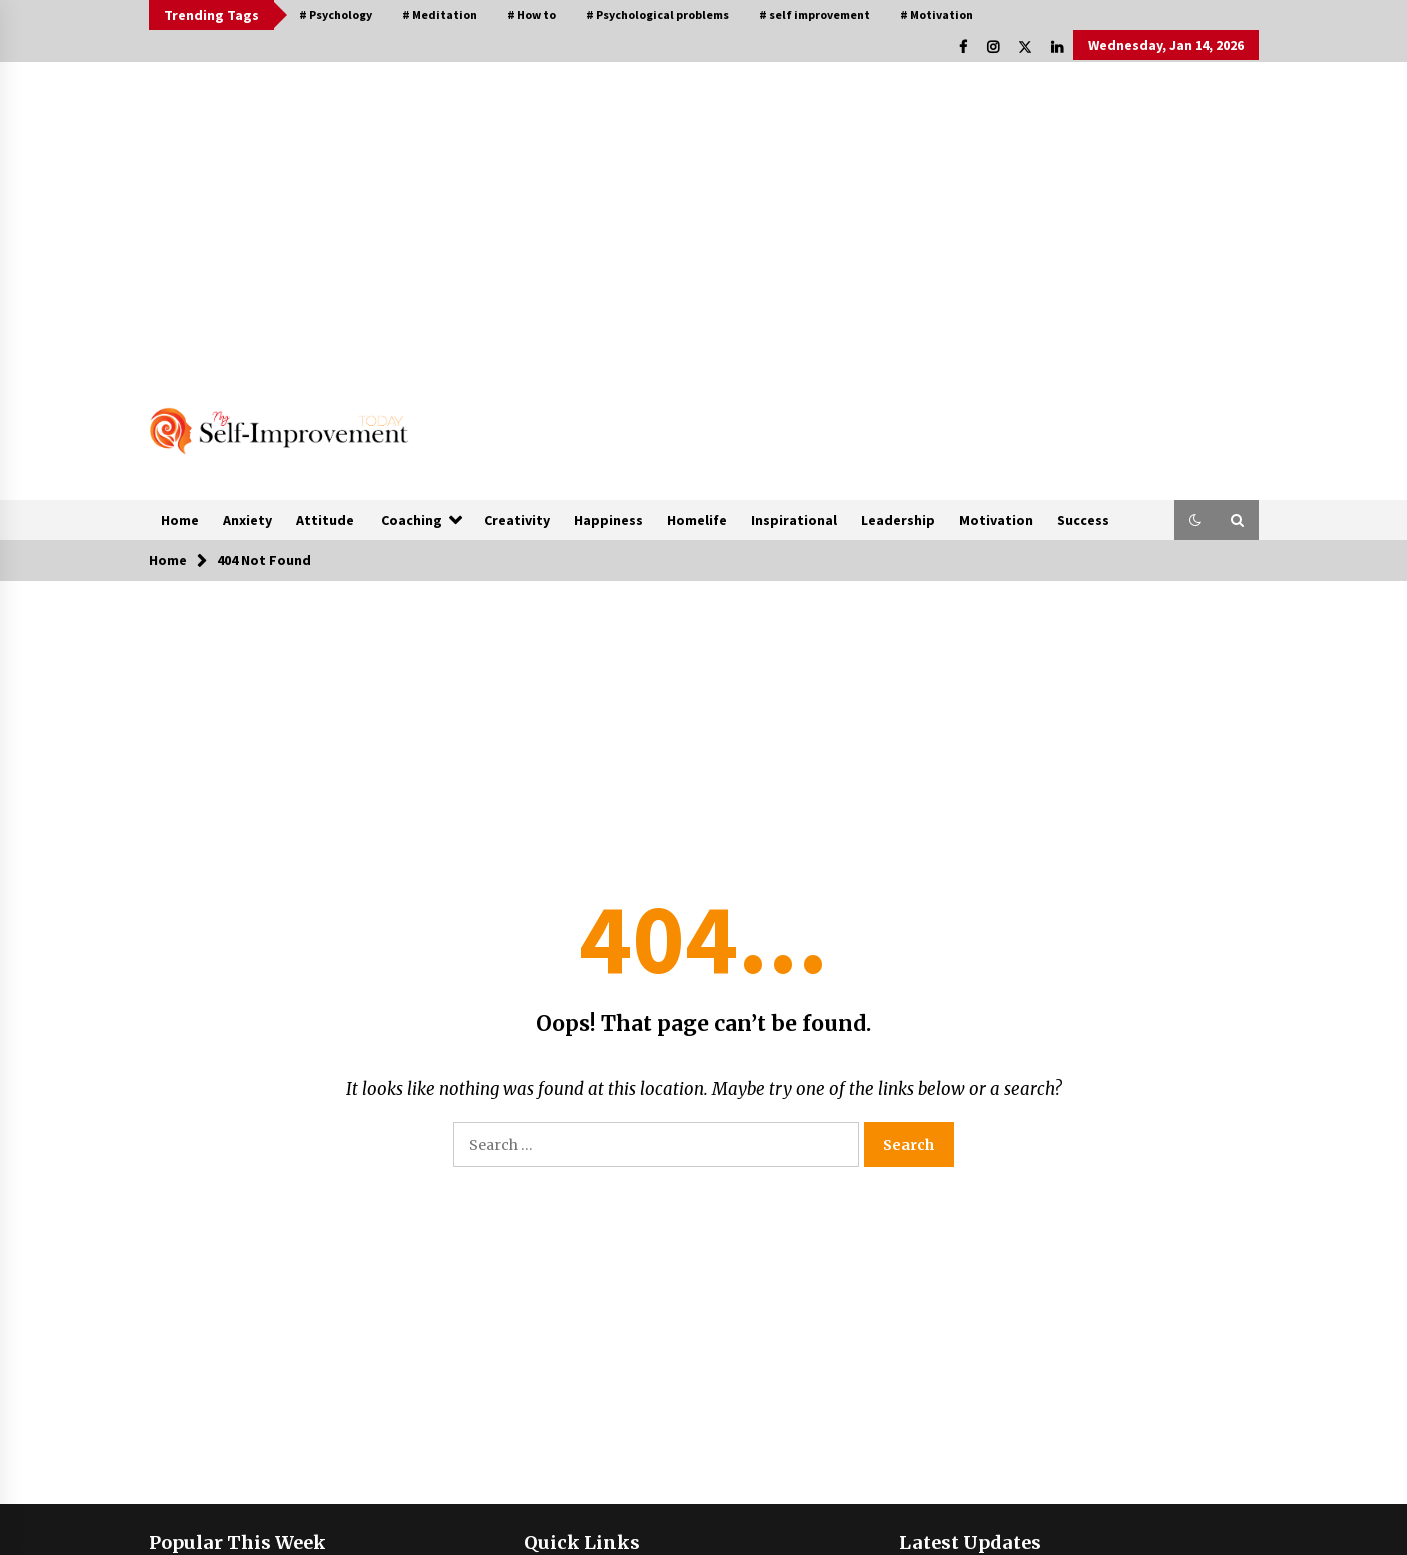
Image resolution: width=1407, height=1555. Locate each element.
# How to (531, 14)
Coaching (411, 520)
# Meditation (439, 14)
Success (1083, 520)
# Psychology (335, 14)
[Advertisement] (704, 212)
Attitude (325, 520)
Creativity (517, 520)
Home (180, 520)
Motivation (996, 520)
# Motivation (936, 14)
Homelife (697, 520)
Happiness (608, 520)
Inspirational (794, 520)
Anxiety (247, 520)
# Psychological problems (657, 14)
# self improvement (814, 14)
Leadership (898, 520)
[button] (1195, 520)
